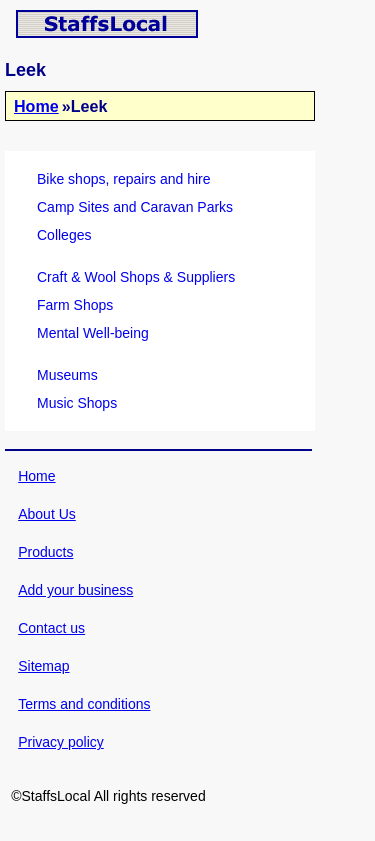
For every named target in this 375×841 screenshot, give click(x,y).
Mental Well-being (93, 333)
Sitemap (43, 666)
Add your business (75, 590)
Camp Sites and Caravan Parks (135, 207)
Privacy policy (61, 742)
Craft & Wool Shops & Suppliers (136, 277)
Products (45, 552)
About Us (47, 514)
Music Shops (77, 403)
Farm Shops (75, 305)
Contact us (51, 628)
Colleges (64, 235)
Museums (67, 375)
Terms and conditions (84, 704)
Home (36, 106)
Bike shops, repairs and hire (124, 179)
